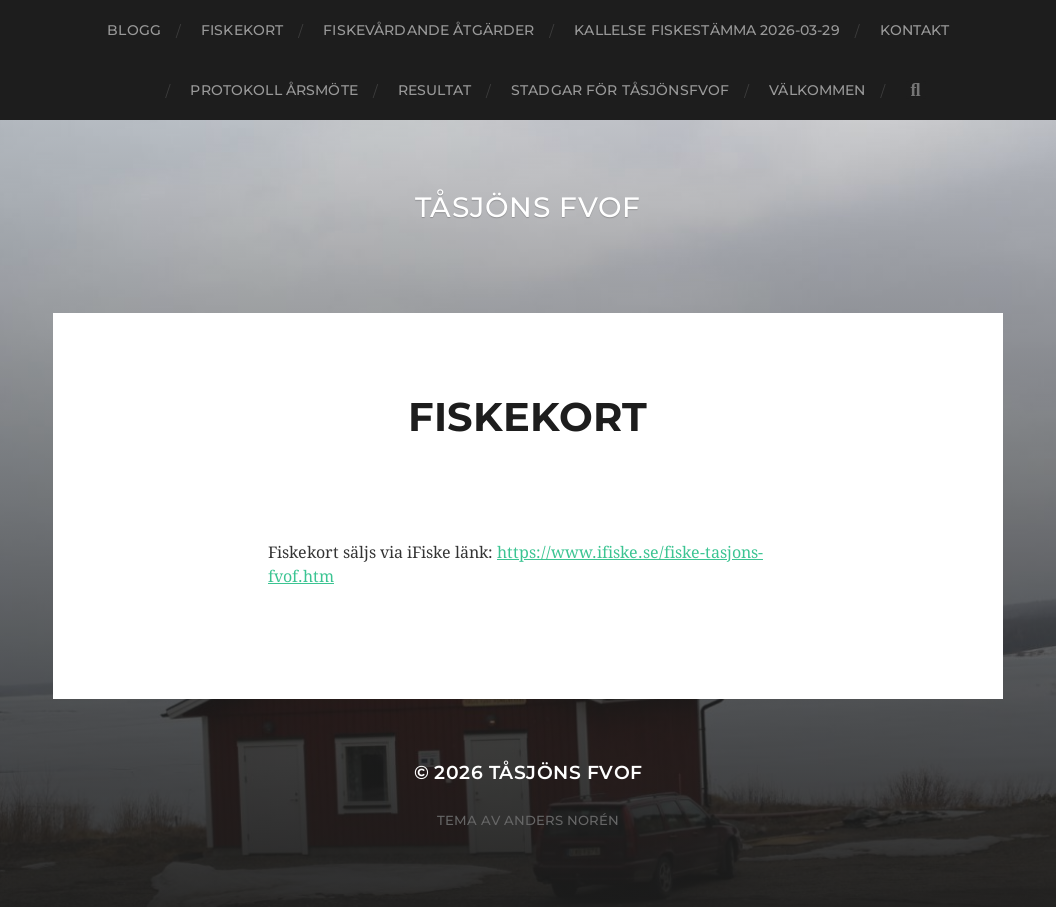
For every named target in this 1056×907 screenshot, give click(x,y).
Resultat (434, 90)
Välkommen (817, 90)
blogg (134, 30)
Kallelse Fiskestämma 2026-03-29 (706, 30)
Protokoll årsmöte (273, 90)
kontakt (914, 30)
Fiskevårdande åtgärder (428, 30)
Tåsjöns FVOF (528, 207)
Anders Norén (561, 820)
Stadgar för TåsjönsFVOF (620, 90)
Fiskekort (242, 30)
